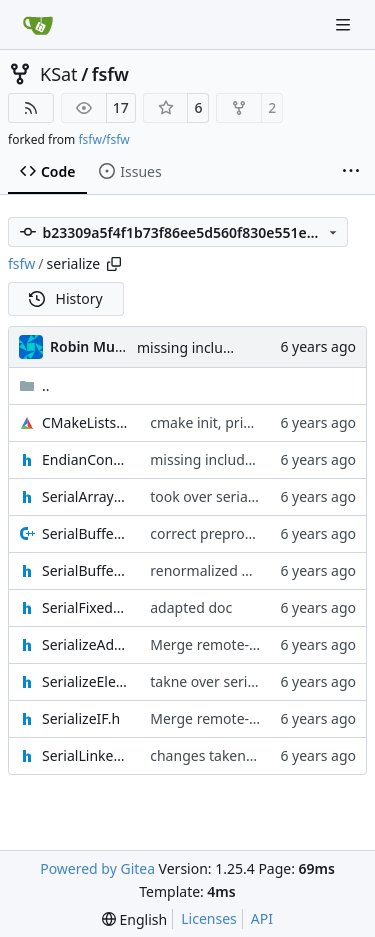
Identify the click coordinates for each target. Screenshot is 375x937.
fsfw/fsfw (103, 139)
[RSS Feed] (31, 108)
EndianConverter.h (86, 459)
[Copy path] (114, 264)
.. (34, 385)
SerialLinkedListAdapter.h (86, 755)
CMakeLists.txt (86, 422)
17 (121, 107)
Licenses (209, 918)
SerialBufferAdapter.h (86, 570)
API (262, 918)
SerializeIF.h (81, 718)
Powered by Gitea (97, 868)
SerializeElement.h (86, 681)
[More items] (351, 172)
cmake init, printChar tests (236, 422)
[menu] (134, 919)
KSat (59, 74)
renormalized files (209, 570)
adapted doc (191, 607)
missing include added (211, 347)
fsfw (110, 74)
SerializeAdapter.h (86, 644)
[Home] (38, 25)
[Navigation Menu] (345, 24)
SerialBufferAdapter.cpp (86, 533)
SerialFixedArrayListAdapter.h (86, 607)
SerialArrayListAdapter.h (86, 496)
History (66, 298)
